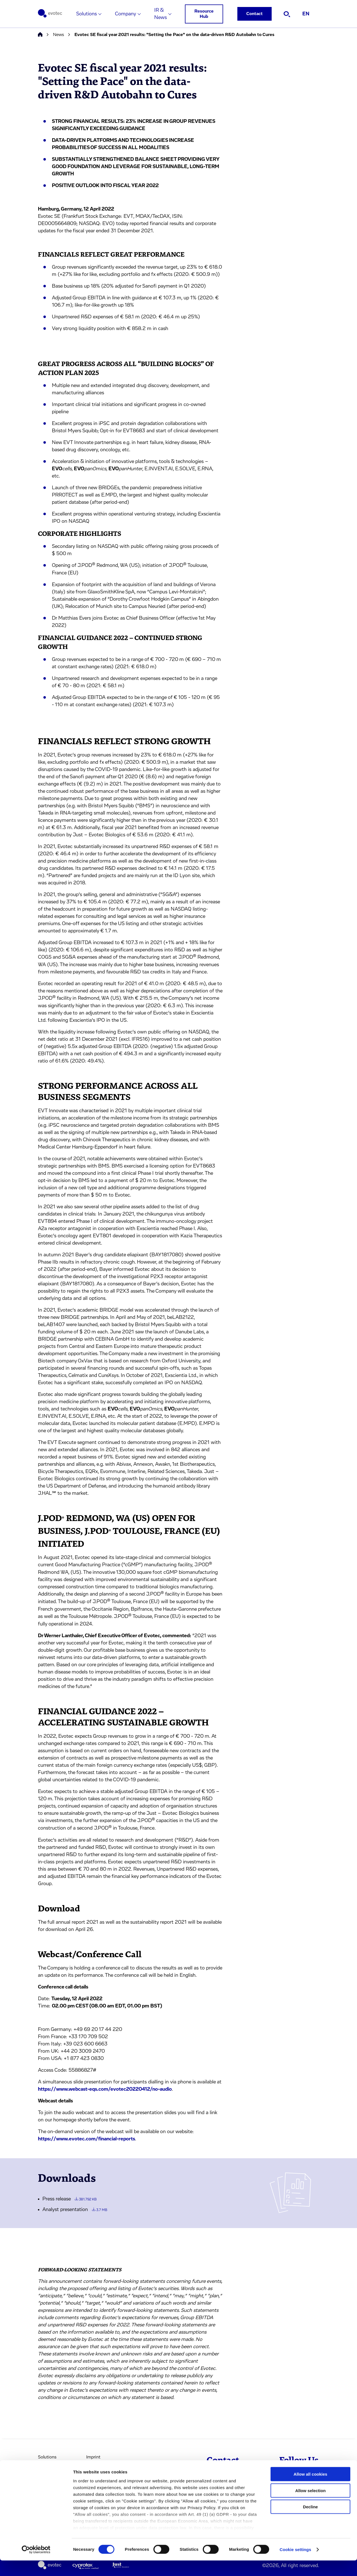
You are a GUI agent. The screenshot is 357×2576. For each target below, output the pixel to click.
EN (305, 13)
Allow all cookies (310, 2489)
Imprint (93, 2457)
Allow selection (310, 2506)
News (58, 34)
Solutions (86, 13)
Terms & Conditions (105, 2469)
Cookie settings (295, 2565)
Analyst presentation (74, 2209)
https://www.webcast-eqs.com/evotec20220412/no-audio (105, 2089)
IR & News (160, 14)
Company (125, 13)
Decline (310, 2522)
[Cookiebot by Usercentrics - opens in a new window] (36, 2565)
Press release (69, 2199)
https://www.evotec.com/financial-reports (86, 2139)
